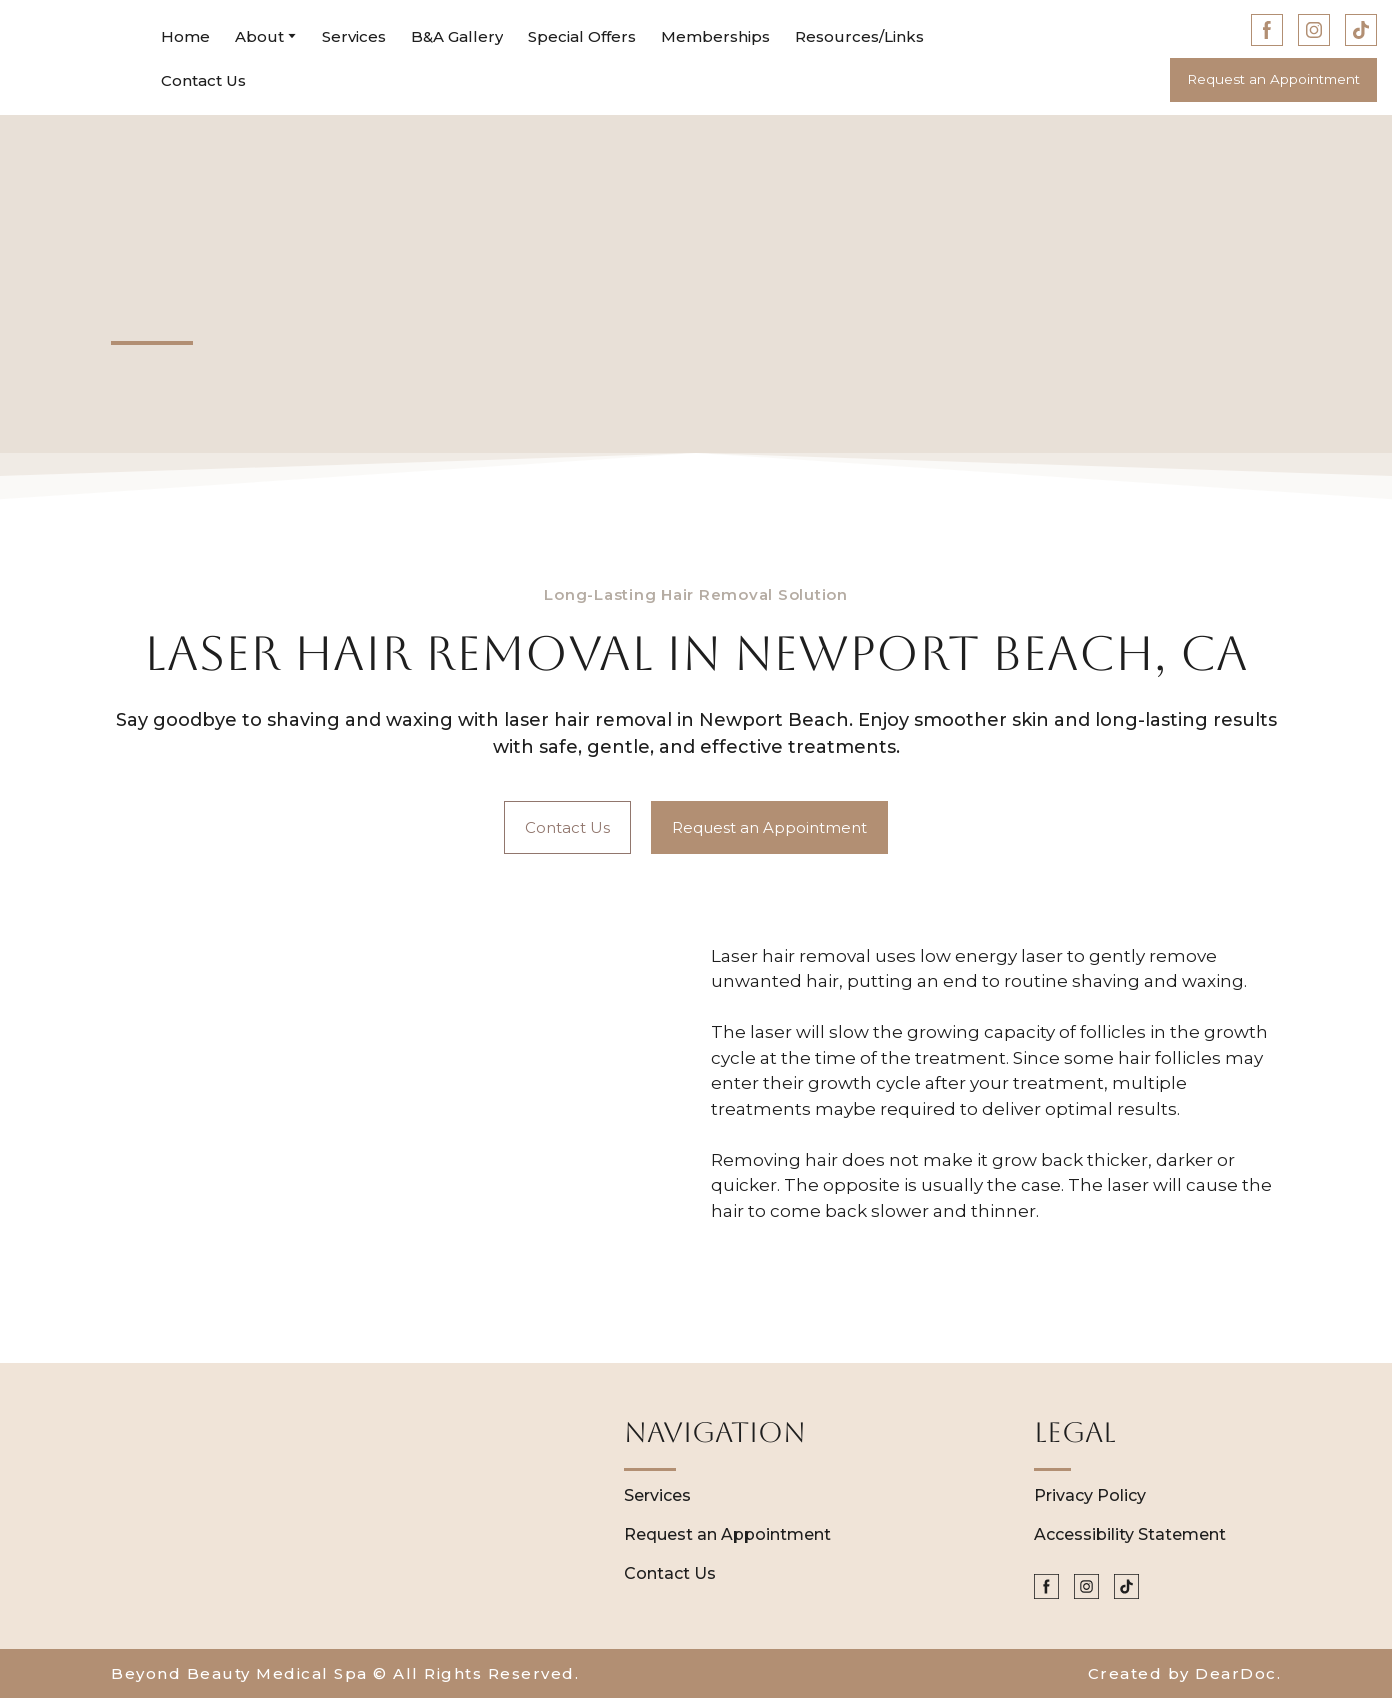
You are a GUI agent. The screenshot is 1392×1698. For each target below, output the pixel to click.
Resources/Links (859, 36)
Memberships (715, 36)
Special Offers (582, 36)
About (259, 36)
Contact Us (203, 80)
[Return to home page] (73, 58)
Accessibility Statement (1130, 1534)
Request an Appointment (727, 1534)
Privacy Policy (1090, 1495)
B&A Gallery (457, 36)
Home (185, 36)
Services (354, 36)
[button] (1267, 30)
